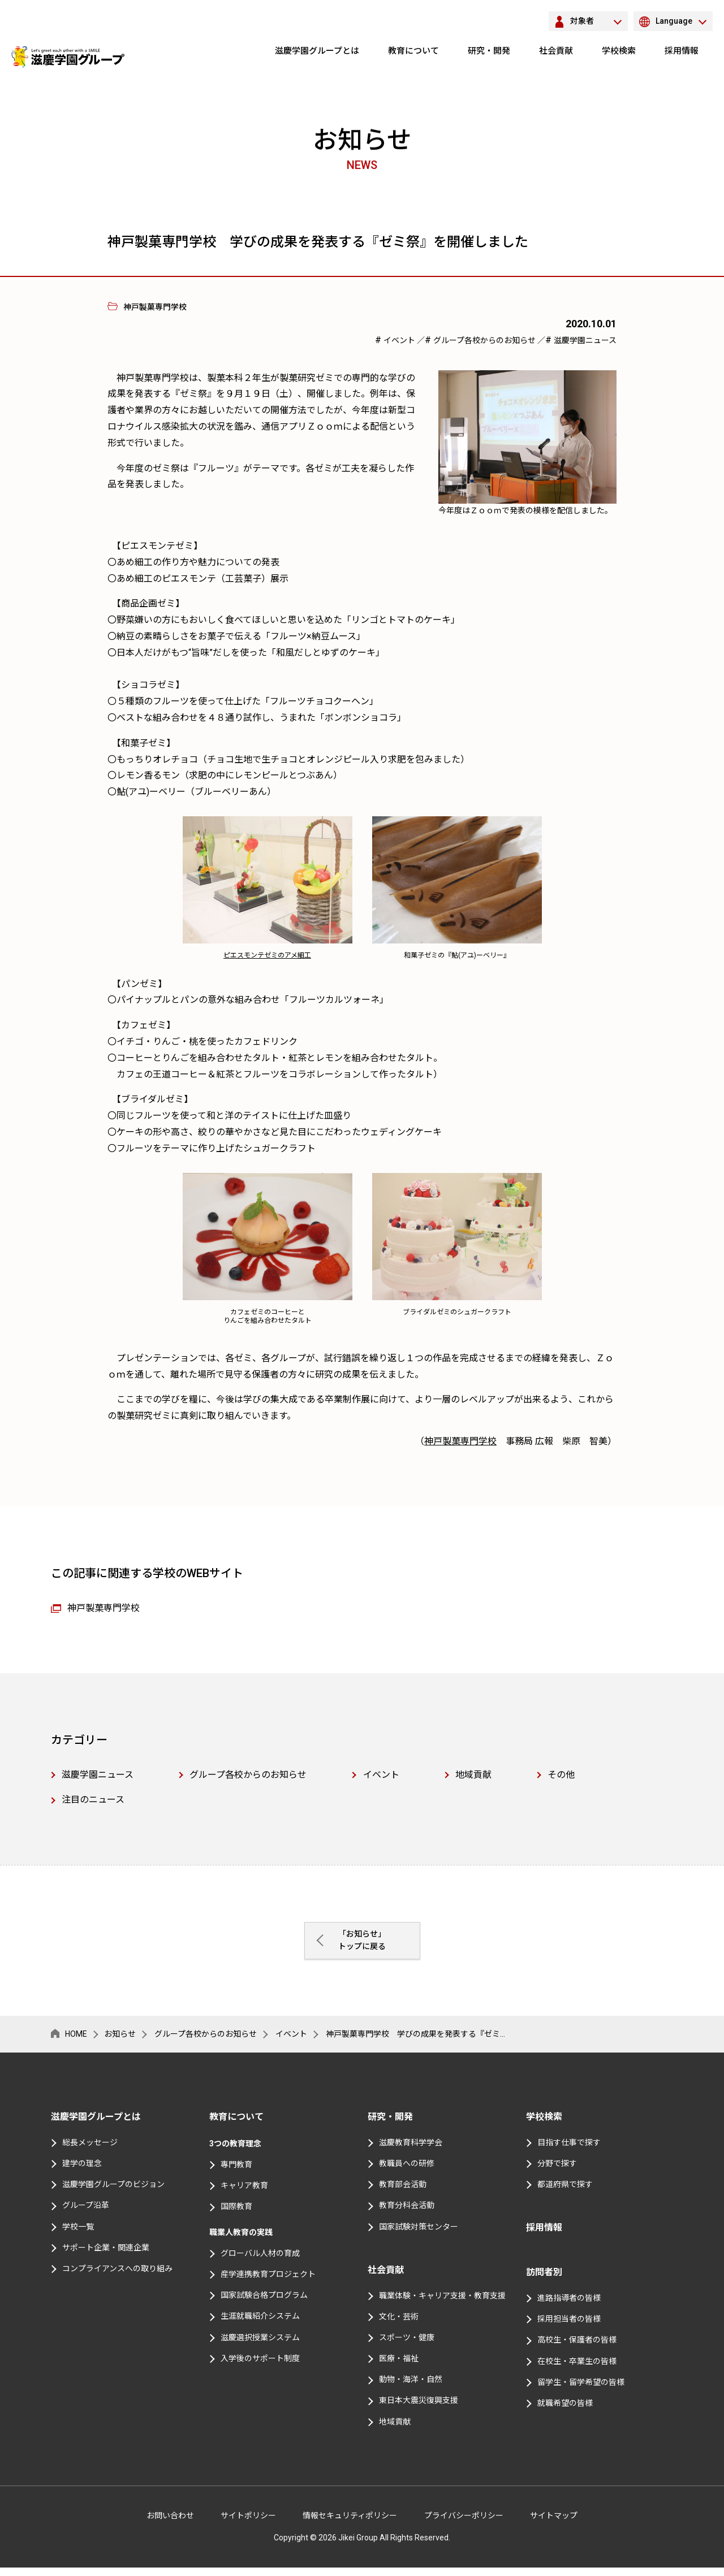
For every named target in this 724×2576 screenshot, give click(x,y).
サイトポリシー (248, 2523)
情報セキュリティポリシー (350, 2523)
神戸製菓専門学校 (460, 1441)
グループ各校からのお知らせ (485, 340)
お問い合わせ (170, 2523)
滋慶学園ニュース (585, 340)
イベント (400, 340)
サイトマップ (554, 2523)
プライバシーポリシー (463, 2523)
